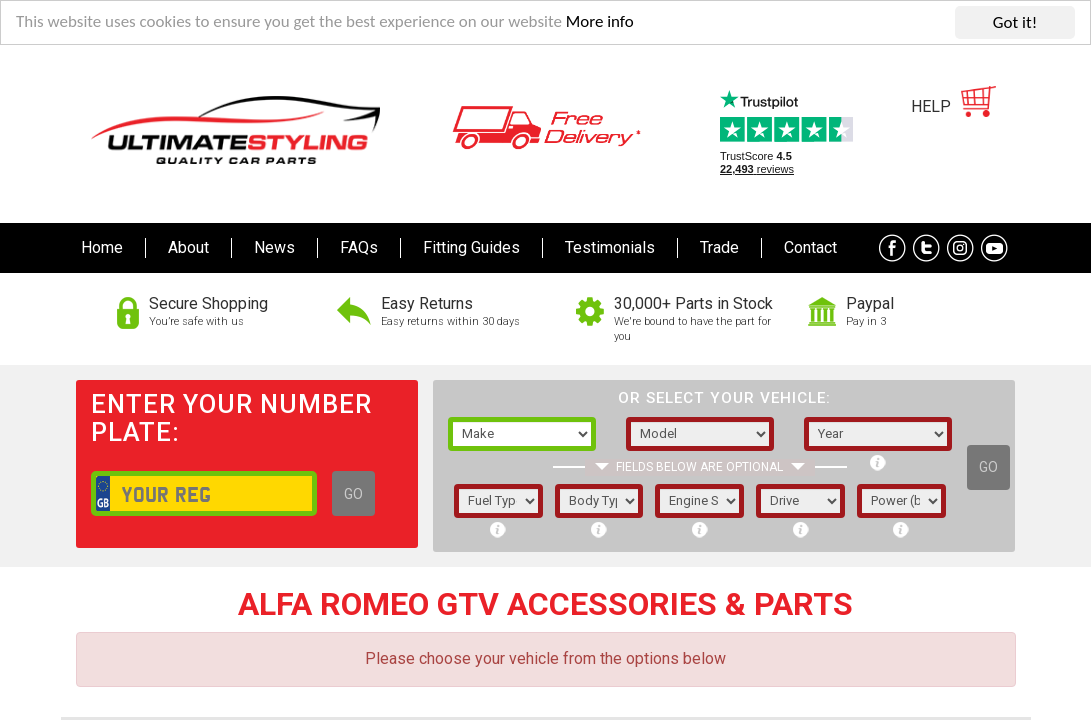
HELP (931, 106)
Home (102, 247)
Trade (719, 247)
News (274, 247)
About (188, 247)
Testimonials (610, 247)
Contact (810, 247)
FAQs (359, 247)
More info (601, 23)
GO (353, 494)
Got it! (1015, 22)
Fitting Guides (471, 247)
